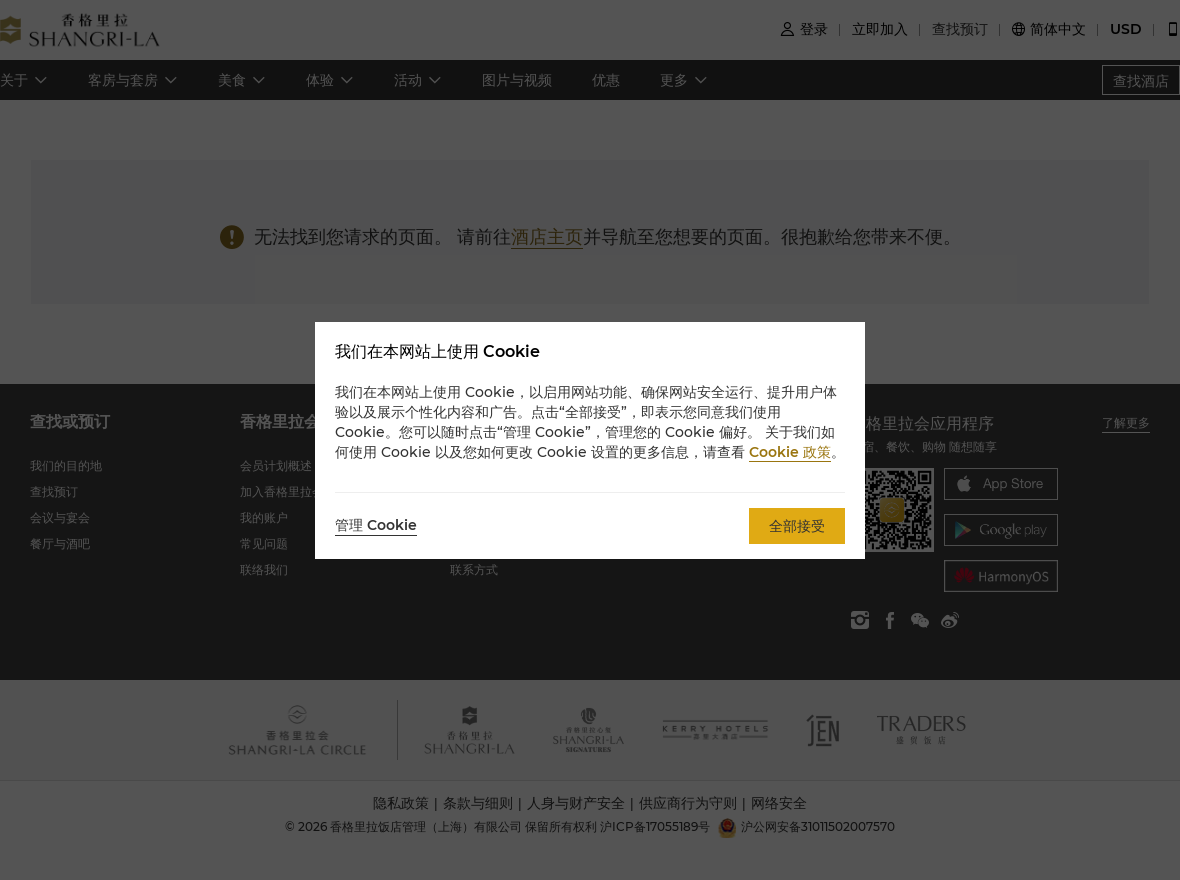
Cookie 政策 (790, 452)
